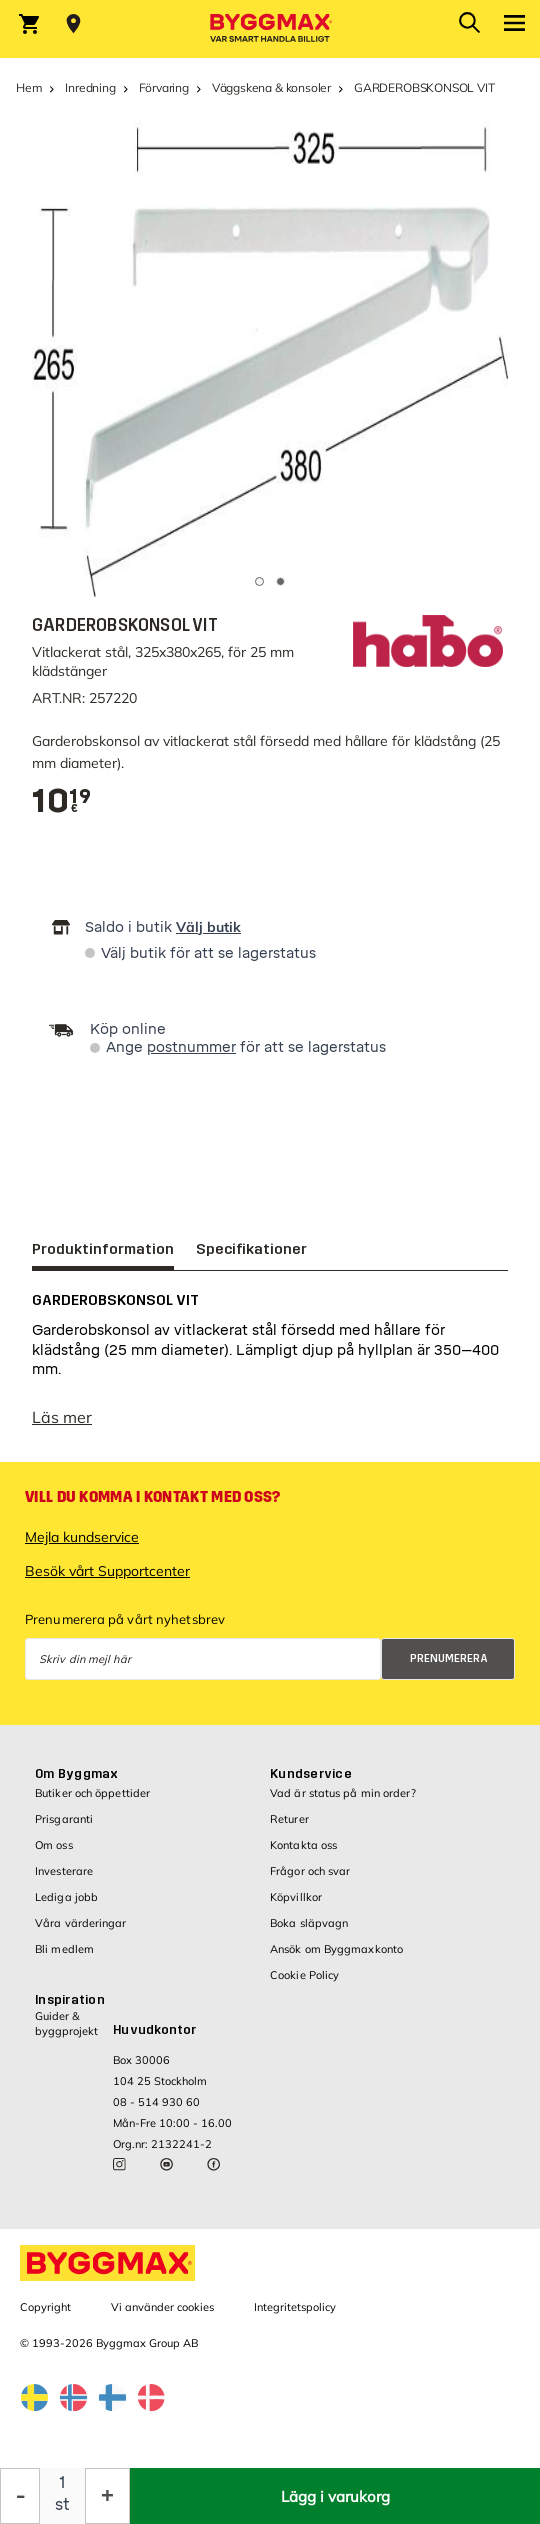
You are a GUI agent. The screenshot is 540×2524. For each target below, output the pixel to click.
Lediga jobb (66, 1907)
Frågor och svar (310, 1881)
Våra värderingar (81, 1933)
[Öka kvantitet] (107, 2496)
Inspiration (70, 2010)
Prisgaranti (64, 1829)
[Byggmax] (270, 29)
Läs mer (62, 1427)
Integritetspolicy (295, 2317)
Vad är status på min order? (343, 1803)
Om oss (54, 1855)
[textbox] (61, 801)
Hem (29, 87)
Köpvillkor (296, 1907)
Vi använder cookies (162, 2317)
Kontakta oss (303, 1855)
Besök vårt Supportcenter (107, 1581)
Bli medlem (64, 1959)
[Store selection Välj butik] (73, 24)
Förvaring (164, 87)
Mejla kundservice (82, 1547)
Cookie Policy (304, 1985)
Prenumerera (449, 1668)
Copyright (45, 2317)
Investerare (64, 1881)
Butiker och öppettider (92, 1803)
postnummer (191, 1047)
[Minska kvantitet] (20, 2496)
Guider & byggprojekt (66, 2033)
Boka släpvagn (309, 1933)
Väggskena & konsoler (271, 87)
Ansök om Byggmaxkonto (336, 1959)
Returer (289, 1829)
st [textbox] (62, 2504)
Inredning (90, 87)
